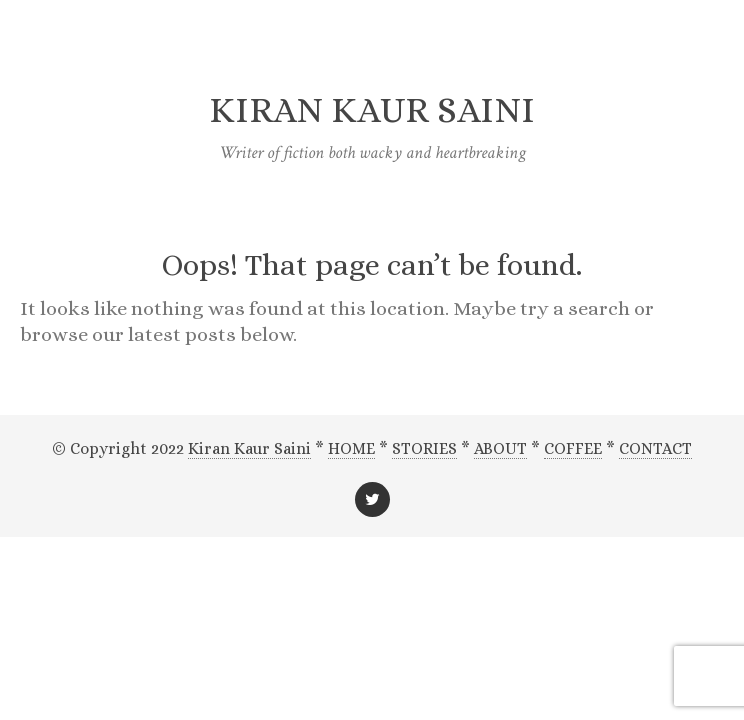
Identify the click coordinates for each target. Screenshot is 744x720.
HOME (351, 448)
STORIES (424, 448)
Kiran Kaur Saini (249, 448)
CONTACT (655, 448)
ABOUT (500, 448)
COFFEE (573, 448)
